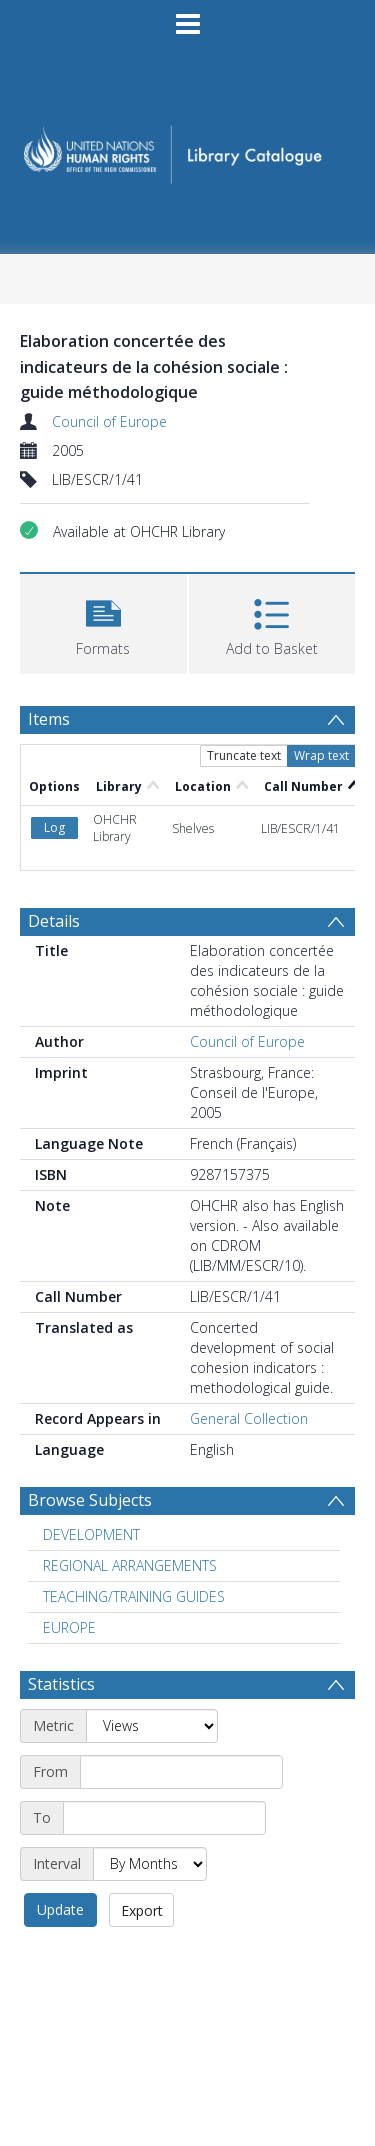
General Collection (249, 1418)
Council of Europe (109, 421)
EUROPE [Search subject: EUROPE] (69, 1627)
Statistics (61, 1684)
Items (49, 719)
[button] (103, 621)
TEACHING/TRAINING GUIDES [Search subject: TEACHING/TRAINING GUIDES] (134, 1596)
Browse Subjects (90, 1500)
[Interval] (150, 1864)
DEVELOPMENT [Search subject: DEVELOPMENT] (91, 1534)
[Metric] (152, 1726)
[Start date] (181, 1772)
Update (60, 1909)
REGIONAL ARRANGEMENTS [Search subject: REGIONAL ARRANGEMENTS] (130, 1565)
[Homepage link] (188, 148)
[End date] (164, 1818)
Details (54, 921)
